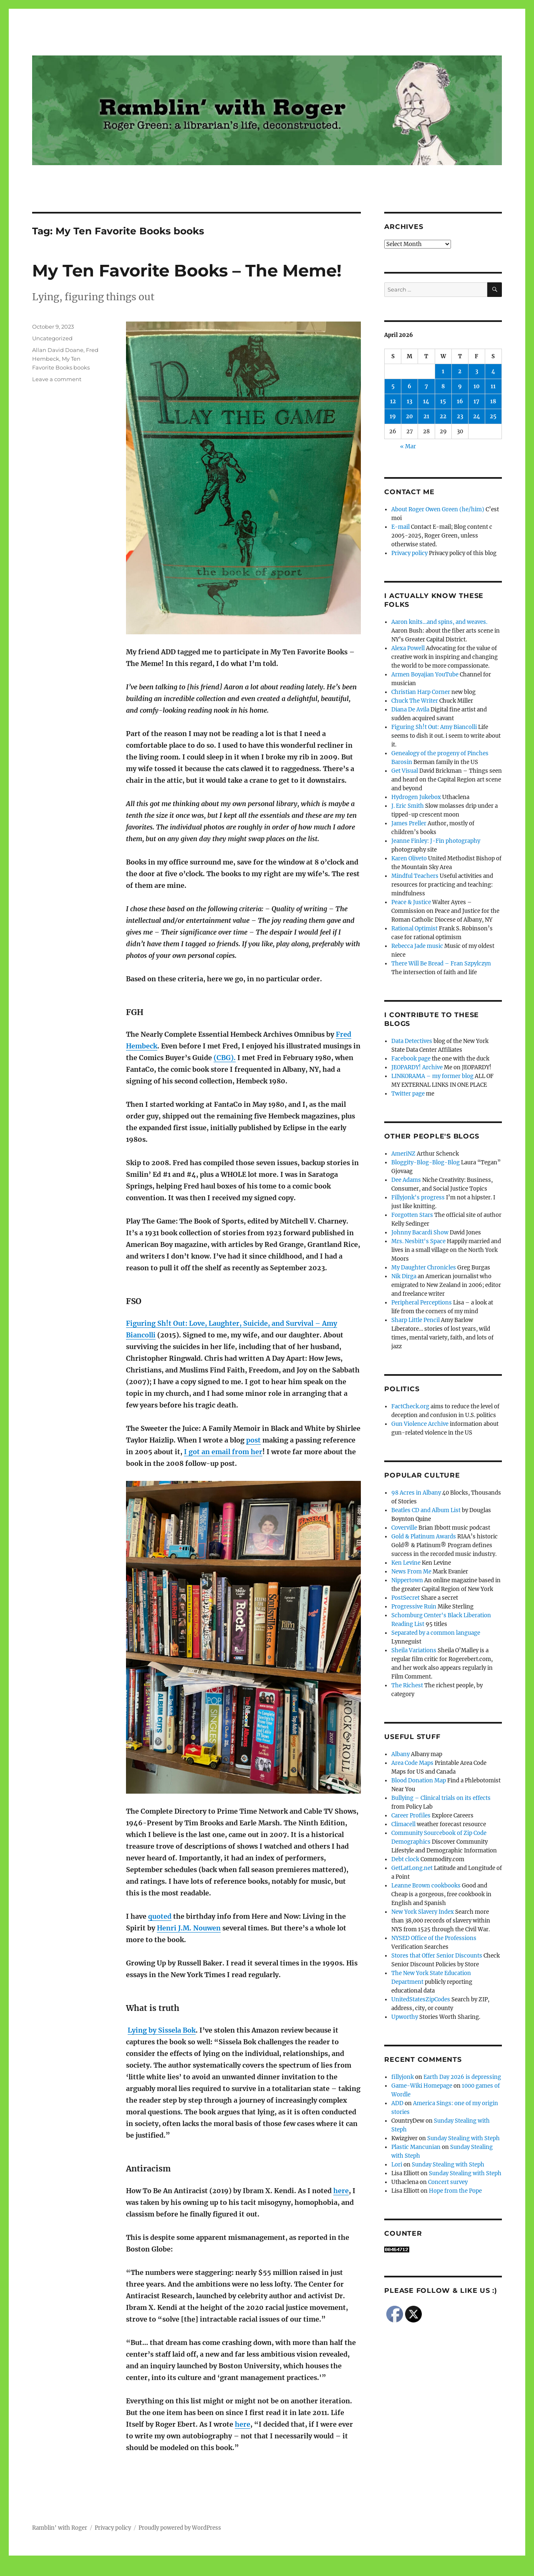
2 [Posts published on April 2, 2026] (459, 371)
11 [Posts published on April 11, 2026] (493, 386)
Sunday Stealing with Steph (463, 2138)
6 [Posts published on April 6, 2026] (409, 386)
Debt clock (405, 1859)
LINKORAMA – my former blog (432, 1076)
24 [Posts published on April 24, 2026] (476, 416)
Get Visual (404, 770)
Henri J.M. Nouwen (189, 1928)
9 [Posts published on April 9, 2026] (460, 386)
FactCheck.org (410, 1406)
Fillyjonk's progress (418, 1197)
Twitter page (408, 1093)
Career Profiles (411, 1815)
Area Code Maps (412, 1763)
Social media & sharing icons (220, 2570)
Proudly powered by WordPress (180, 2527)
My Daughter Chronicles (423, 1267)
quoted (159, 1916)
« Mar (408, 446)
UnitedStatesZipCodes (420, 1999)
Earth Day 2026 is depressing (462, 2077)
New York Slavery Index (422, 1911)
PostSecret (405, 1597)
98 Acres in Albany (416, 1492)
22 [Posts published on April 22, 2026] (443, 416)
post (253, 1440)
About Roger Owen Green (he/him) (437, 509)
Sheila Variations (413, 1650)
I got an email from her (223, 1452)
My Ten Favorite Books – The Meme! (187, 270)
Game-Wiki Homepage (421, 2085)
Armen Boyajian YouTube (424, 674)
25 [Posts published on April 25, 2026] (493, 416)
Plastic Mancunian (416, 2147)
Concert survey (448, 2182)
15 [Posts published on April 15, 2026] (443, 401)
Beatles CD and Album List (426, 1510)
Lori (396, 2164)
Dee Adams (406, 1180)
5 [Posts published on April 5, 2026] (393, 386)
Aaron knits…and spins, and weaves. (439, 622)
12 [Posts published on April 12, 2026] (393, 401)
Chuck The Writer (414, 700)
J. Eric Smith (407, 805)
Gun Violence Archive (419, 1423)
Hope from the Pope (455, 2190)
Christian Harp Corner (420, 692)
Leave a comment (56, 379)
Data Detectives (411, 1041)
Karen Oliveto (409, 858)
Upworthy (404, 2017)
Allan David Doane (57, 350)
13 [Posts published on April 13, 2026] (409, 401)
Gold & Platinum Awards (423, 1536)
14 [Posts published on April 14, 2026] (426, 401)
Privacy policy (409, 553)
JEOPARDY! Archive (417, 1067)
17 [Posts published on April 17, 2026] (476, 401)
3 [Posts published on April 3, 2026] (476, 371)
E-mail (400, 526)
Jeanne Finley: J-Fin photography (435, 840)
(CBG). (225, 1057)
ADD (397, 2103)
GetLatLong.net (412, 1868)
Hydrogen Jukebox (416, 797)
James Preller (408, 823)
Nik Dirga (403, 1276)
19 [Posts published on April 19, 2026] (393, 416)
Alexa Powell (408, 648)
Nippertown (407, 1580)
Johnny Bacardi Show (419, 1232)
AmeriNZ (403, 1153)
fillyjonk (402, 2077)
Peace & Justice (411, 902)
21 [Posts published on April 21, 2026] (426, 416)
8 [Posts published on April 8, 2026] (443, 386)
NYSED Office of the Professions (433, 1938)
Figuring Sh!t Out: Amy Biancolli (434, 727)
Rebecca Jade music (417, 946)
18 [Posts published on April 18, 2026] (493, 401)
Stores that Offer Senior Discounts (436, 1955)
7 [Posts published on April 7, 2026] (426, 386)
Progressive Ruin (413, 1606)
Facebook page (411, 1058)
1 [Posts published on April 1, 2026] (443, 371)
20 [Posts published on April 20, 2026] (409, 416)
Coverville (404, 1527)
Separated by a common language (435, 1632)
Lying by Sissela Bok (162, 2030)
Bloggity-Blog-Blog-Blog (425, 1162)
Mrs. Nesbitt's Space (418, 1241)
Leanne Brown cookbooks (426, 1885)
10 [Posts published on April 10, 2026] (477, 386)
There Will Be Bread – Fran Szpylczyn (441, 963)
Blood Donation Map (418, 1780)
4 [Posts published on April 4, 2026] (493, 371)
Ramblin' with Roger (59, 2527)
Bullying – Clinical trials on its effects (441, 1798)
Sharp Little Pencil (415, 1320)
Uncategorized (52, 338)
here (341, 2190)
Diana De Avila (410, 709)
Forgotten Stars (412, 1215)
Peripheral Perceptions (421, 1302)
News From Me (411, 1571)
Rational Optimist (414, 928)
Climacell (403, 1824)
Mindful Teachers (414, 876)
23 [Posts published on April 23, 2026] (460, 416)
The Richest (407, 1685)
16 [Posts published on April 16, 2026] (460, 401)
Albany (400, 1754)
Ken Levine (406, 1562)
